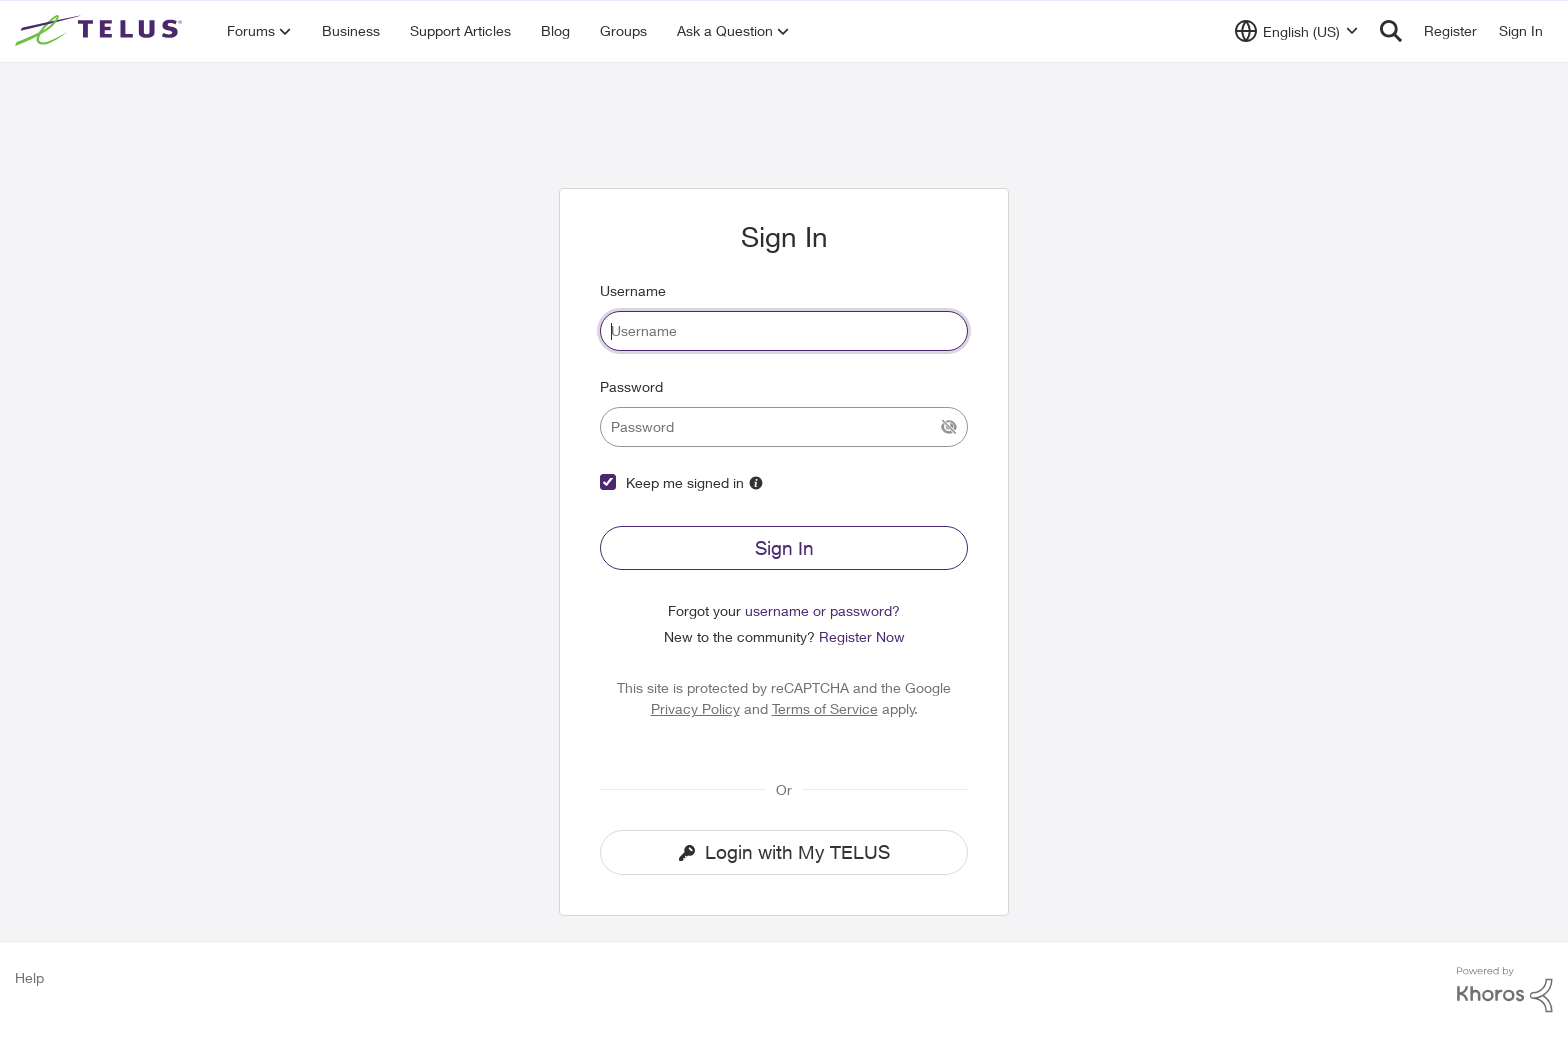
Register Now (862, 636)
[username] (784, 331)
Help (29, 977)
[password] (784, 427)
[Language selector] (1296, 31)
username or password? (822, 610)
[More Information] (756, 483)
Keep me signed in (685, 482)
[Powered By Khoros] (1505, 990)
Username (633, 290)
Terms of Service (825, 708)
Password (631, 386)
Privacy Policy (695, 708)
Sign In (784, 548)
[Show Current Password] (949, 427)
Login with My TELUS (784, 852)
